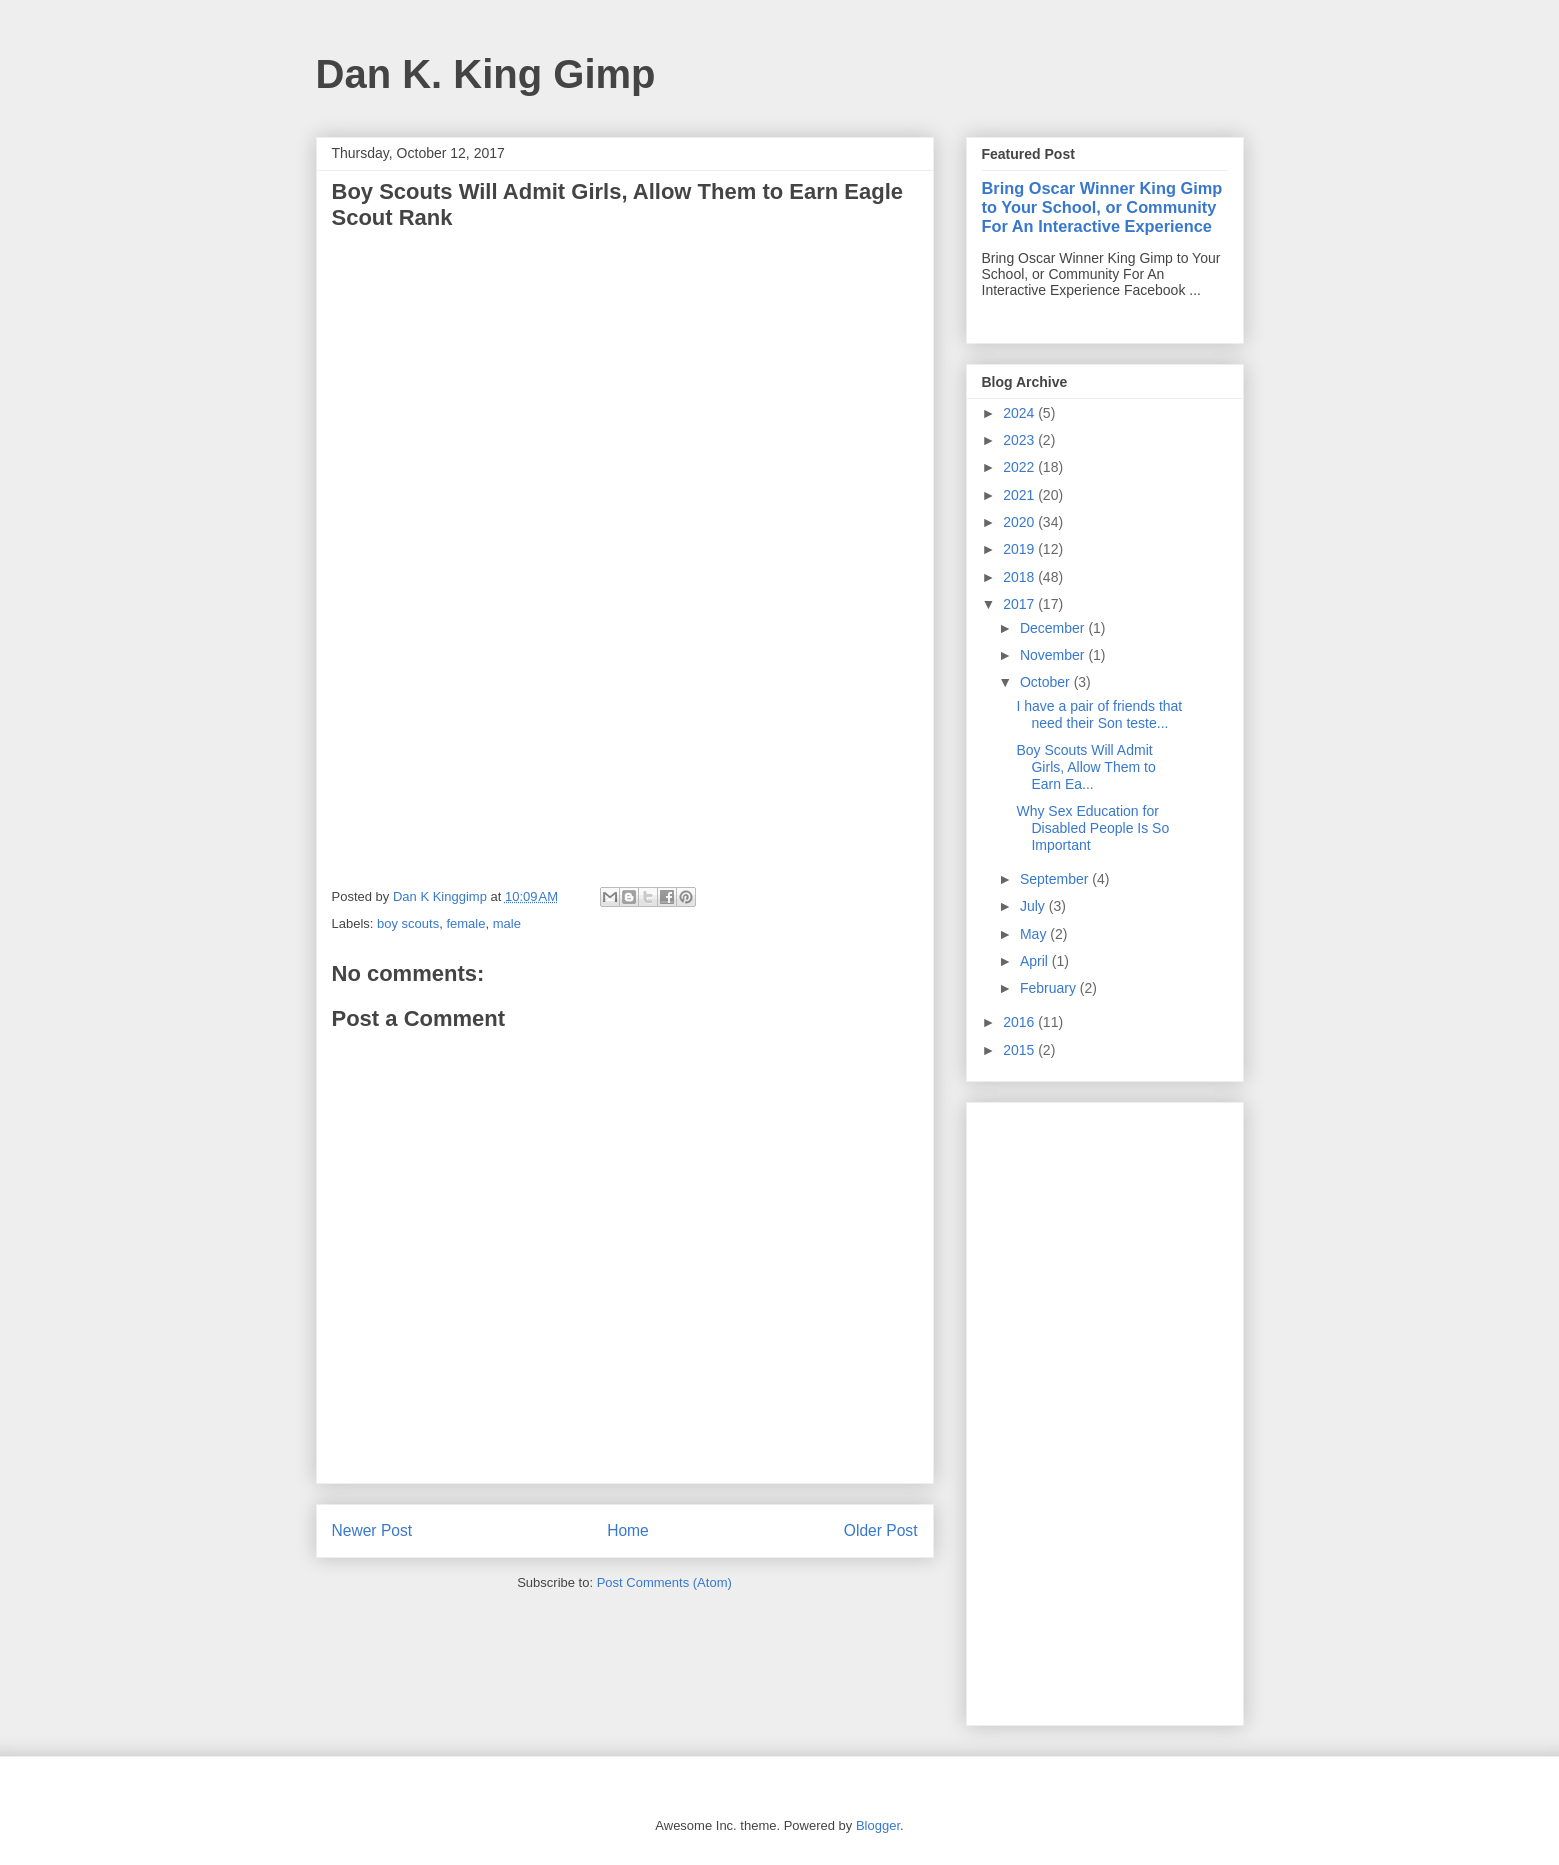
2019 (1020, 549)
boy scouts (408, 923)
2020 (1020, 522)
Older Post (881, 1530)
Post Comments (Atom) (664, 1582)
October (1047, 682)
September (1056, 879)
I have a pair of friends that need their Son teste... (1099, 714)
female (465, 923)
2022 (1020, 467)
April (1036, 961)
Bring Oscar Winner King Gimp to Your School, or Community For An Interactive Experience (1102, 207)
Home (628, 1530)
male (507, 923)
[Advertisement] (1105, 1410)
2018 (1020, 577)
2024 (1020, 413)
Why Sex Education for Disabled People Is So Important (1092, 828)
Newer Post (372, 1530)
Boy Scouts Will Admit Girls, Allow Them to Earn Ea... (1085, 767)
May (1035, 934)
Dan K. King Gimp (486, 74)
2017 (1020, 604)
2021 (1020, 495)
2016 (1020, 1022)
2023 (1020, 440)
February (1050, 988)
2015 (1020, 1050)
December (1054, 628)
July (1034, 906)
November (1054, 655)
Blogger (878, 1825)
